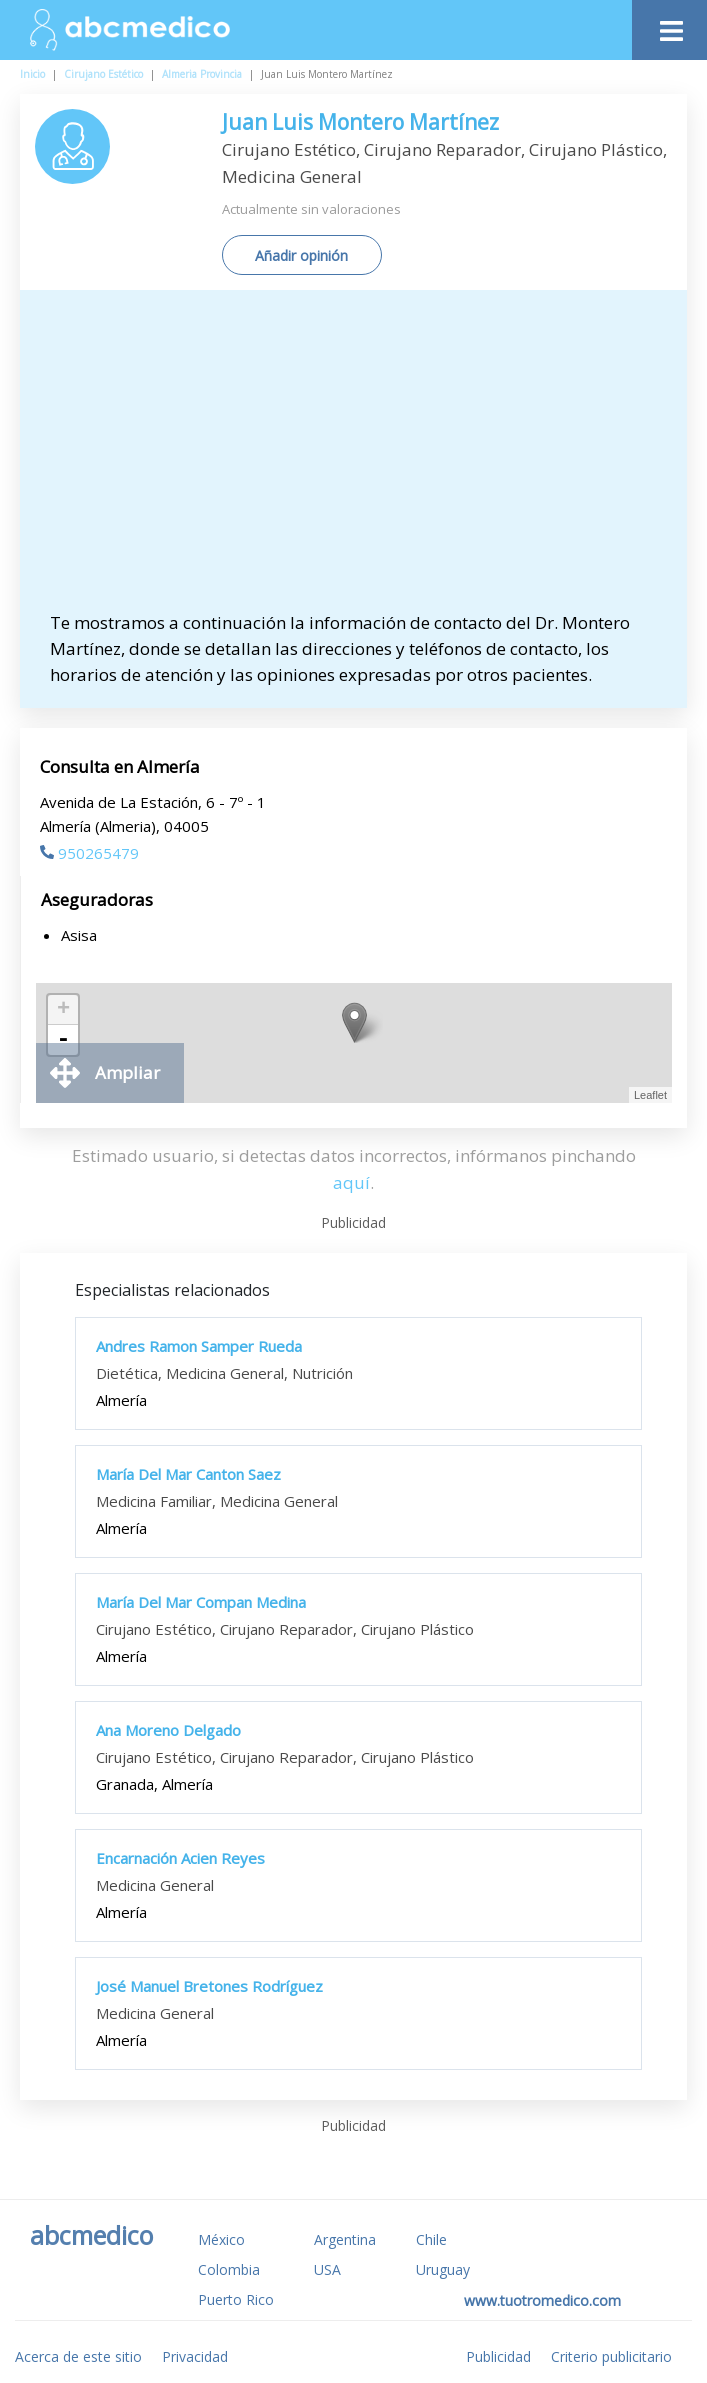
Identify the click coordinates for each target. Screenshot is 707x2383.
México (221, 2239)
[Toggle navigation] (669, 25)
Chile (431, 2239)
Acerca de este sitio (78, 2356)
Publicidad (498, 2356)
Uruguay (443, 2269)
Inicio (32, 74)
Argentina (345, 2239)
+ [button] (63, 1010)
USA (327, 2269)
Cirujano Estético (103, 74)
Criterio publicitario (611, 2356)
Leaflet (650, 1095)
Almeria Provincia (202, 74)
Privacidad (195, 2356)
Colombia (229, 2269)
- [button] (63, 1040)
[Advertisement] (363, 460)
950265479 (89, 853)
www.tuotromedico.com (542, 2300)
